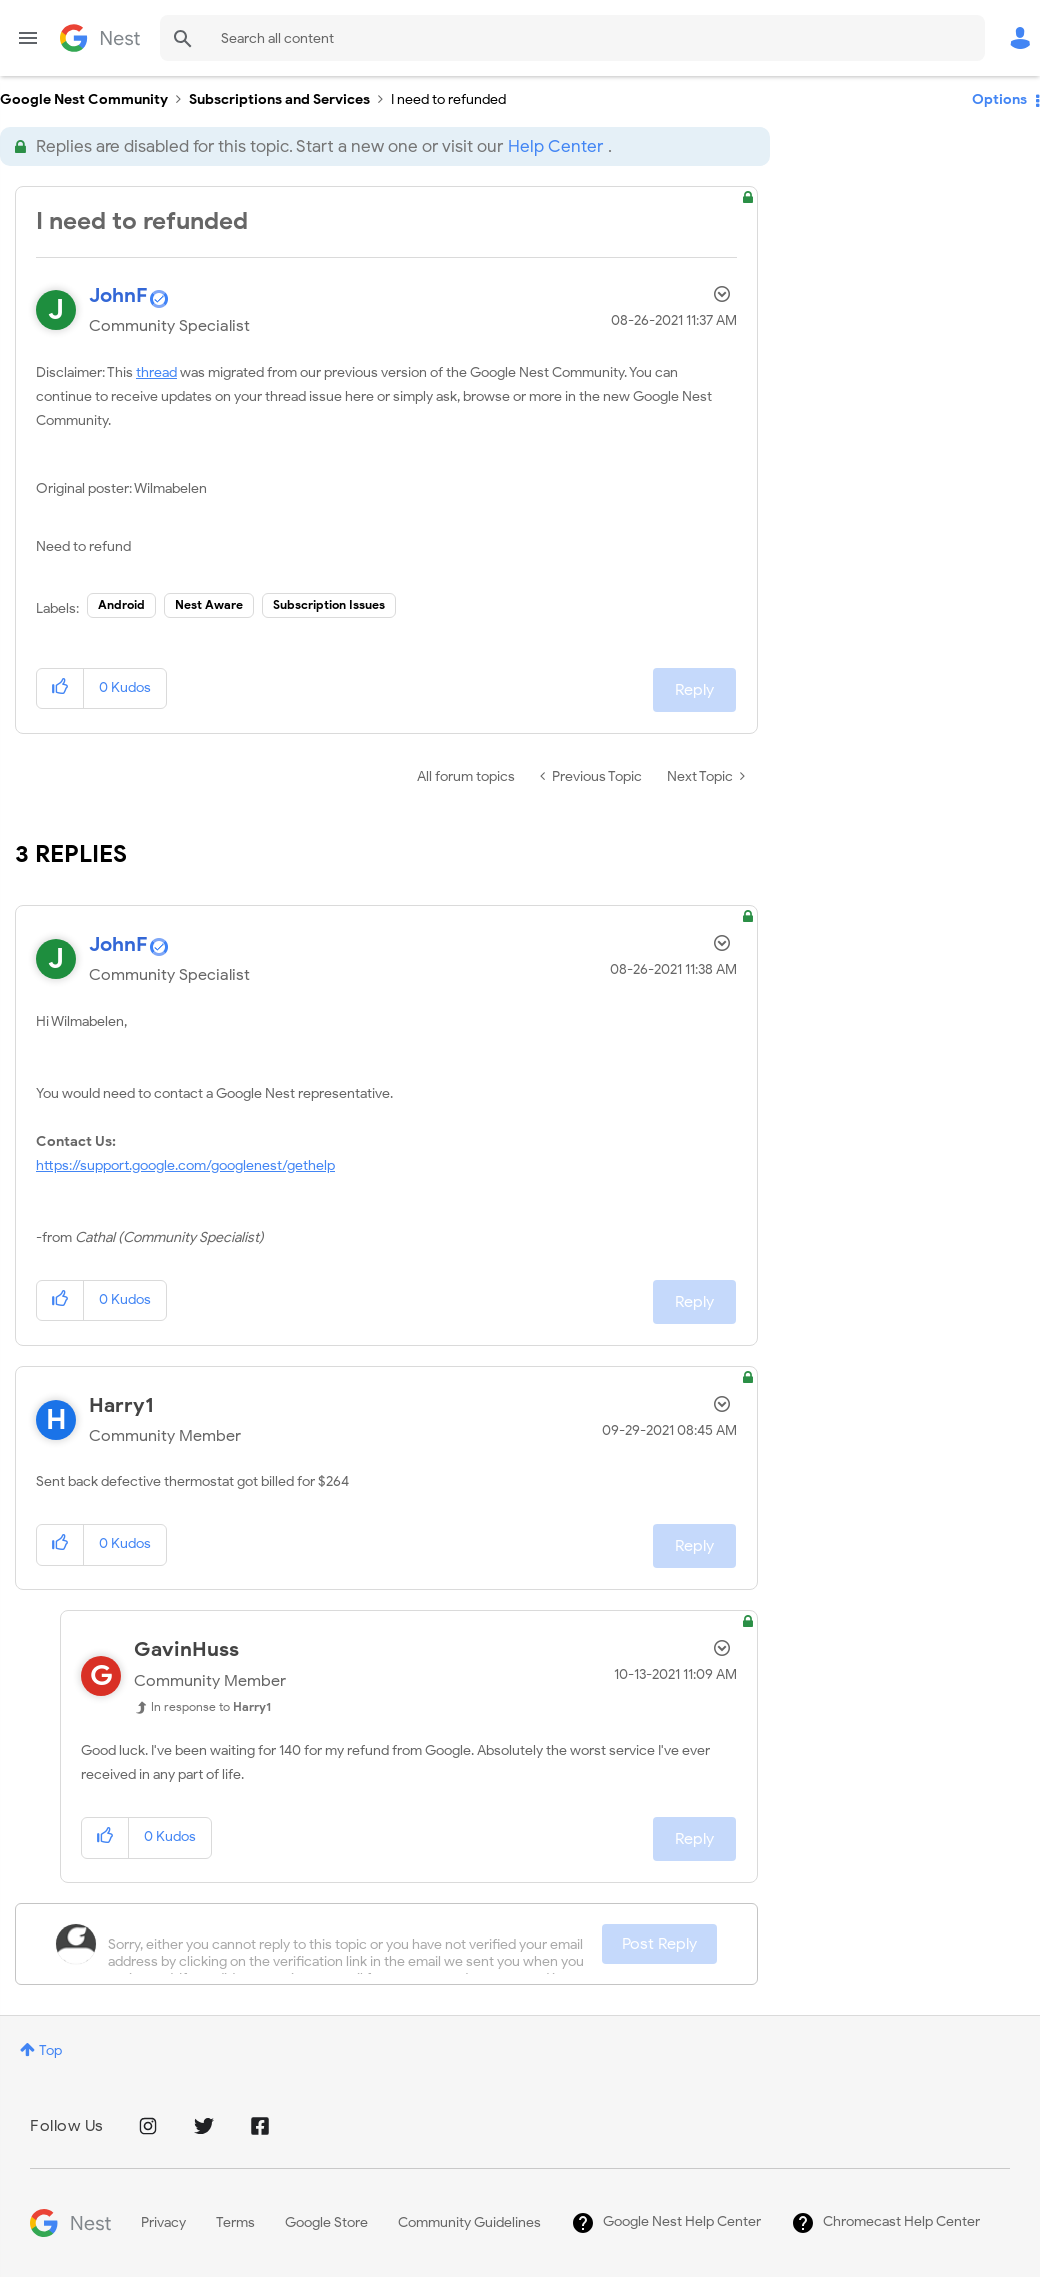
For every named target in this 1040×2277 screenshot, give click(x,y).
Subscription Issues (329, 604)
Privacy (163, 2222)
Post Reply (659, 1944)
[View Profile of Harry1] (121, 1405)
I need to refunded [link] (448, 99)
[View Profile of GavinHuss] (186, 1649)
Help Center (555, 146)
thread (156, 372)
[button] (60, 688)
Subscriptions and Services (279, 99)
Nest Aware (209, 604)
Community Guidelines (469, 2222)
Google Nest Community (100, 38)
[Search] (572, 38)
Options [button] (999, 99)
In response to (211, 1706)
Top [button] (50, 2050)
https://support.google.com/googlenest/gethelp (185, 1165)
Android (121, 604)
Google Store (326, 2222)
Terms (235, 2222)
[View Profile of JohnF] (118, 295)
